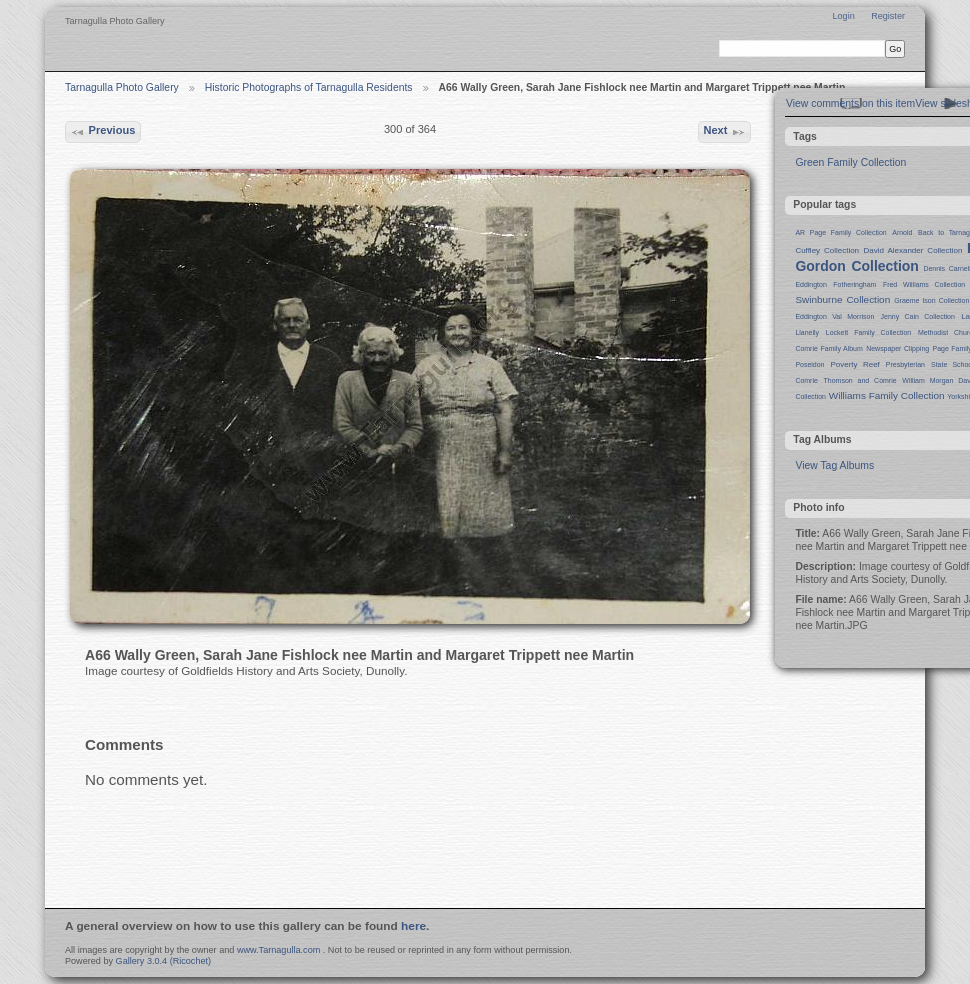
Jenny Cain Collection (918, 316)
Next (724, 132)
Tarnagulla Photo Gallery (122, 87)
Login (843, 16)
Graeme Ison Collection (931, 300)
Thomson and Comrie (860, 380)
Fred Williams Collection (924, 284)
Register (888, 16)
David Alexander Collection (913, 250)
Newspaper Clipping (897, 348)
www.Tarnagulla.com (278, 950)
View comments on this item (850, 103)
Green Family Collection (850, 162)
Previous (102, 132)
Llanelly (807, 332)
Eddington (810, 284)
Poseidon (809, 364)
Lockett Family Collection (868, 332)
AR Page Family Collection (840, 232)
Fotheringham (854, 284)
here (413, 926)
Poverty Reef (854, 364)
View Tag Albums (834, 465)
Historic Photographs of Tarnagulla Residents (309, 87)
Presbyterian (905, 364)
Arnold (902, 232)
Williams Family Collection (887, 395)
